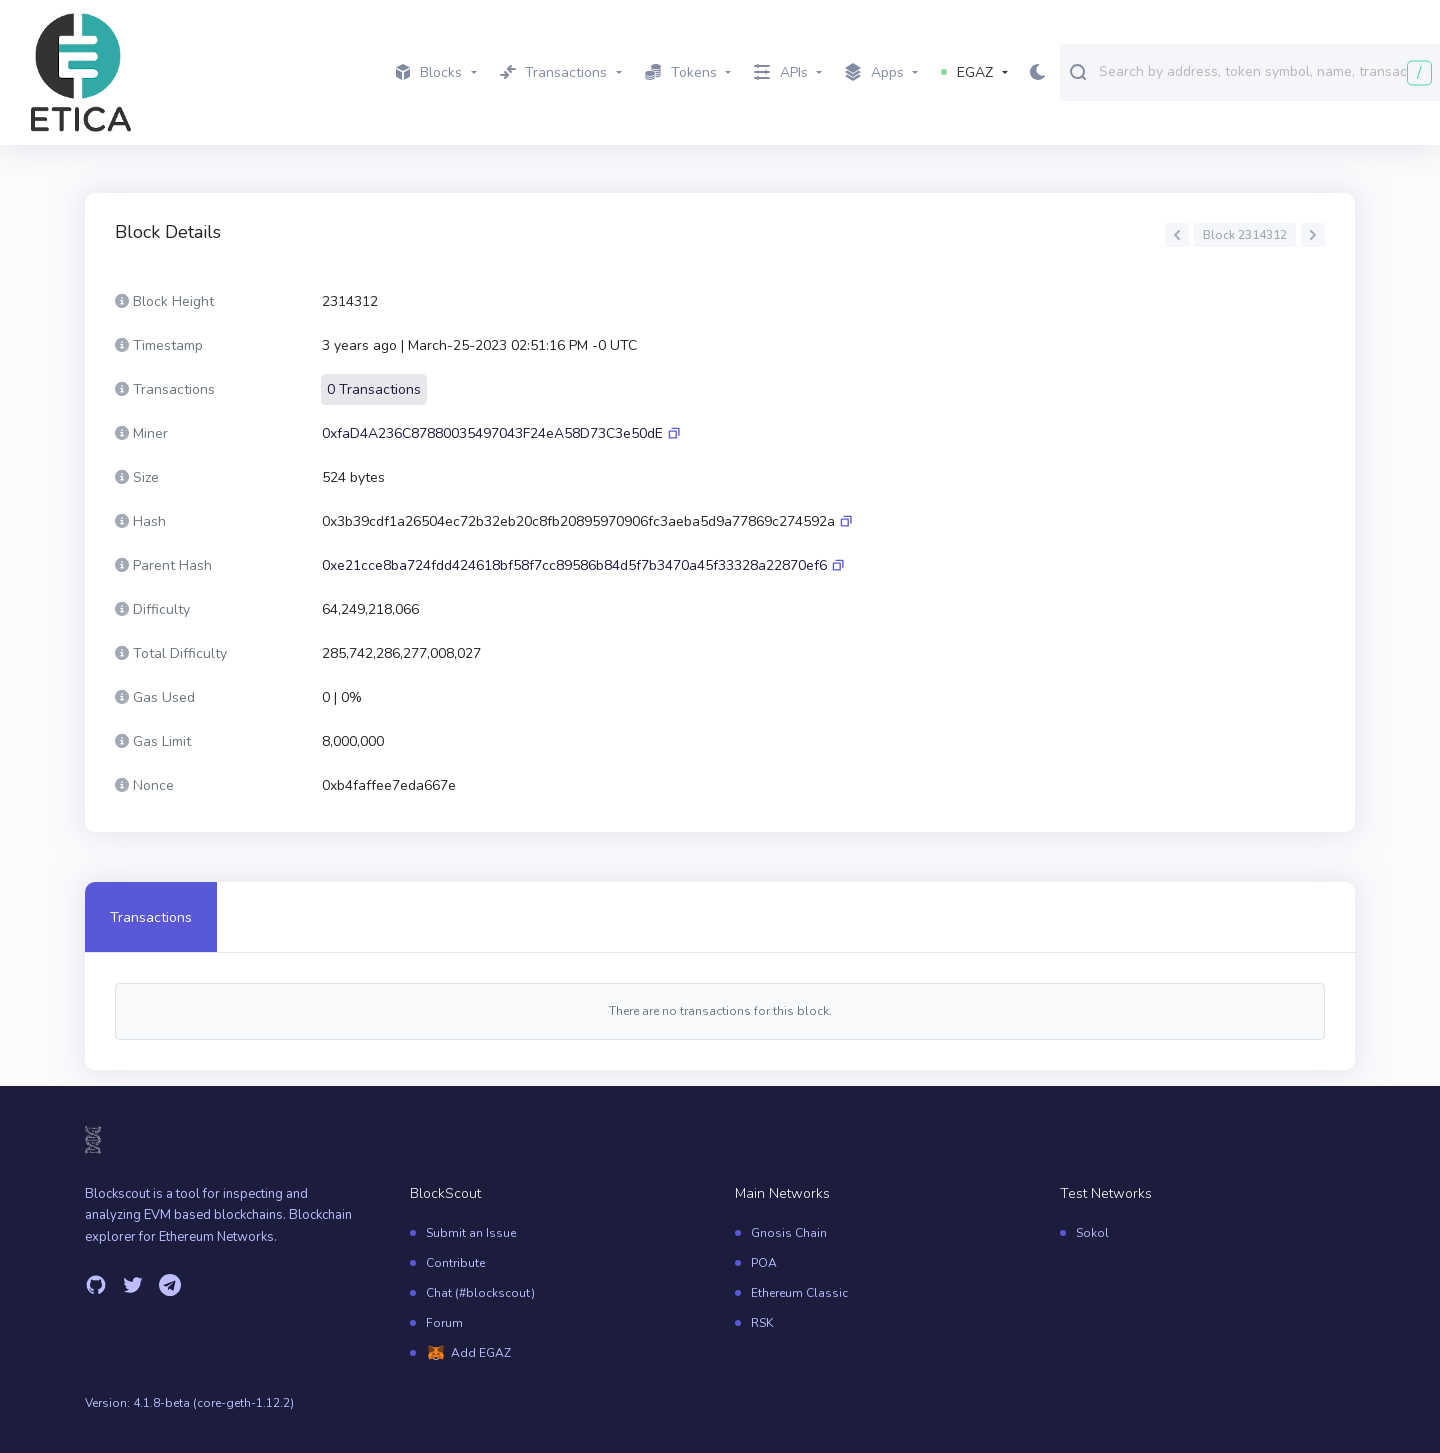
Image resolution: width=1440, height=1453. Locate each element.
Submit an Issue (471, 1233)
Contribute (455, 1263)
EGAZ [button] (967, 72)
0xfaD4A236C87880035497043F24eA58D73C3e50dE (492, 433)
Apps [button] (874, 73)
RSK (762, 1323)
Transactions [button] (554, 72)
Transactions (151, 917)
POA (764, 1263)
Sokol (1092, 1233)
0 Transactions (374, 389)
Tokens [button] (681, 72)
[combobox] (1265, 71)
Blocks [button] (429, 72)
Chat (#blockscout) (480, 1293)
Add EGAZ (481, 1353)
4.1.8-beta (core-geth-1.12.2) (213, 1403)
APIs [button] (781, 72)
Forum (444, 1323)
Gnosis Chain (789, 1233)
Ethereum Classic (799, 1293)
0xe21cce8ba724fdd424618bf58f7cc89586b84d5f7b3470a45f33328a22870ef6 (574, 565)
